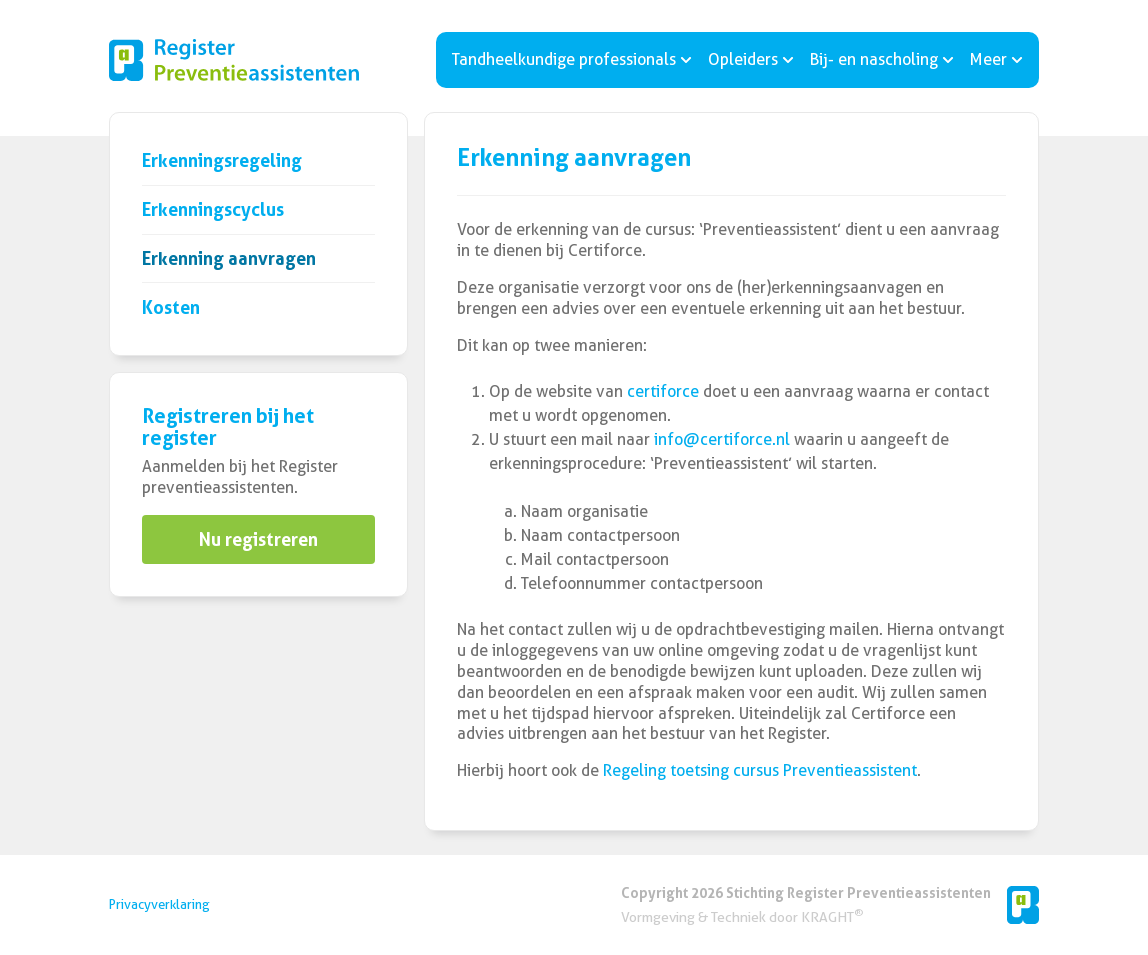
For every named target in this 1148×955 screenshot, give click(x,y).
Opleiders (751, 59)
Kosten (171, 307)
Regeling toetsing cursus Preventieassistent (760, 770)
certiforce (663, 391)
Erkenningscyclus (213, 209)
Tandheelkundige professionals (572, 59)
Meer (996, 59)
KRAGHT (832, 917)
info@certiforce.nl (722, 439)
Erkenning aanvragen (229, 258)
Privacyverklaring (159, 904)
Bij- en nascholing (882, 59)
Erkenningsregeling (222, 160)
